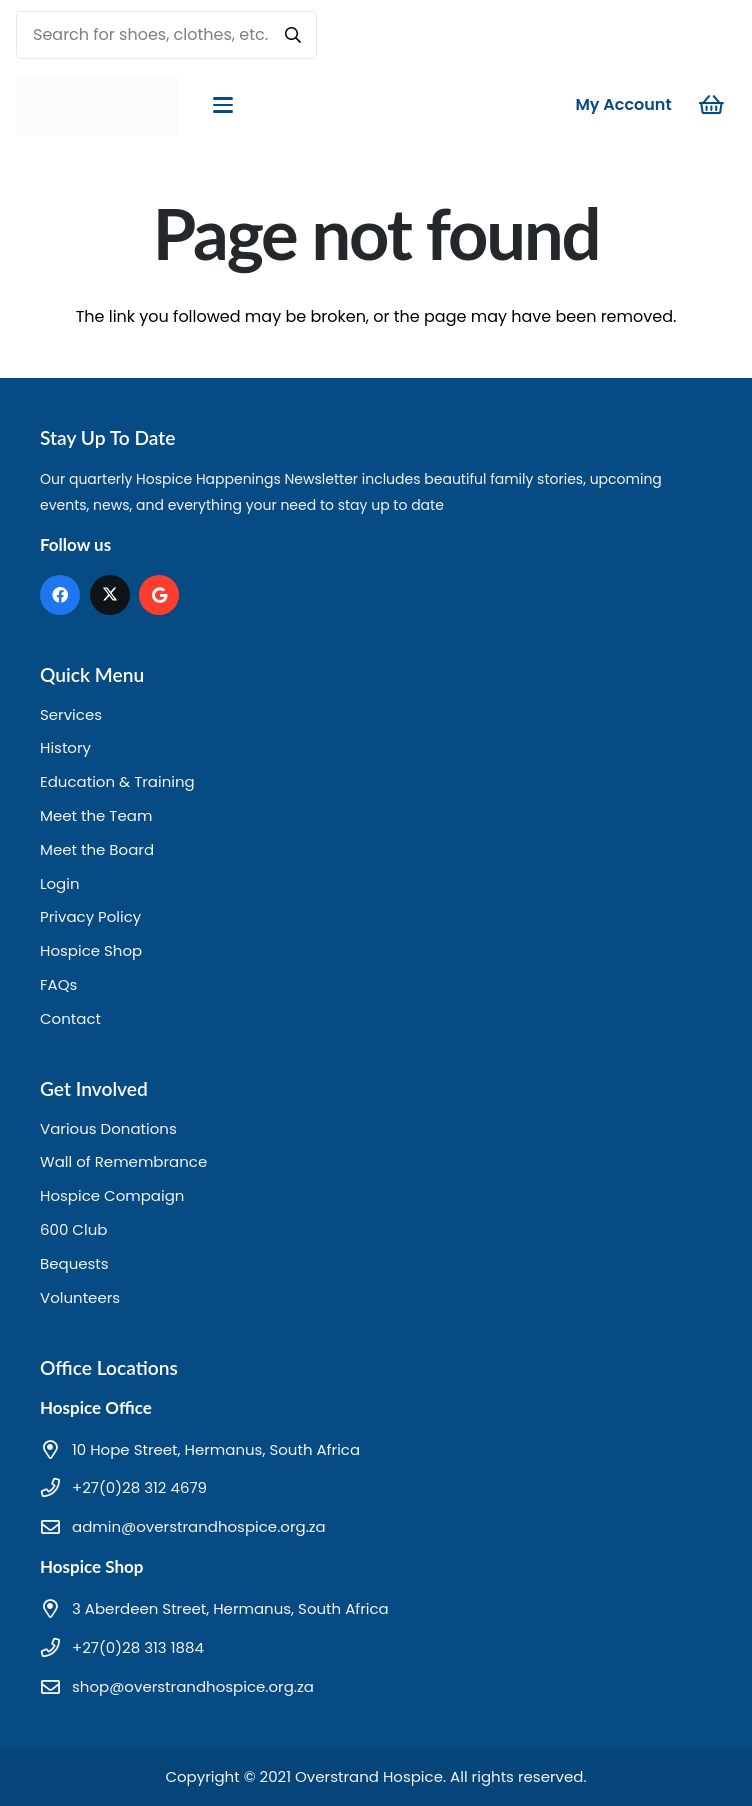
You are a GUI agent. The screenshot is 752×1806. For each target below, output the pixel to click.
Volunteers (80, 1297)
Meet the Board (97, 849)
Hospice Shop (91, 950)
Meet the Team (96, 815)
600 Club (73, 1229)
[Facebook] (60, 595)
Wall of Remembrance (123, 1161)
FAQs (58, 984)
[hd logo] (97, 105)
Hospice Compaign (112, 1195)
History (65, 747)
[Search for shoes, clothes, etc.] (166, 35)
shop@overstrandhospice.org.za (193, 1686)
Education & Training (117, 781)
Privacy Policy (90, 916)
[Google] (159, 595)
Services (71, 714)
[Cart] (712, 105)
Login (60, 883)
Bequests (74, 1263)
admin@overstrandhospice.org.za (199, 1526)
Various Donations (108, 1128)
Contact (70, 1018)
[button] (223, 105)
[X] (110, 595)
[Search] (293, 35)
